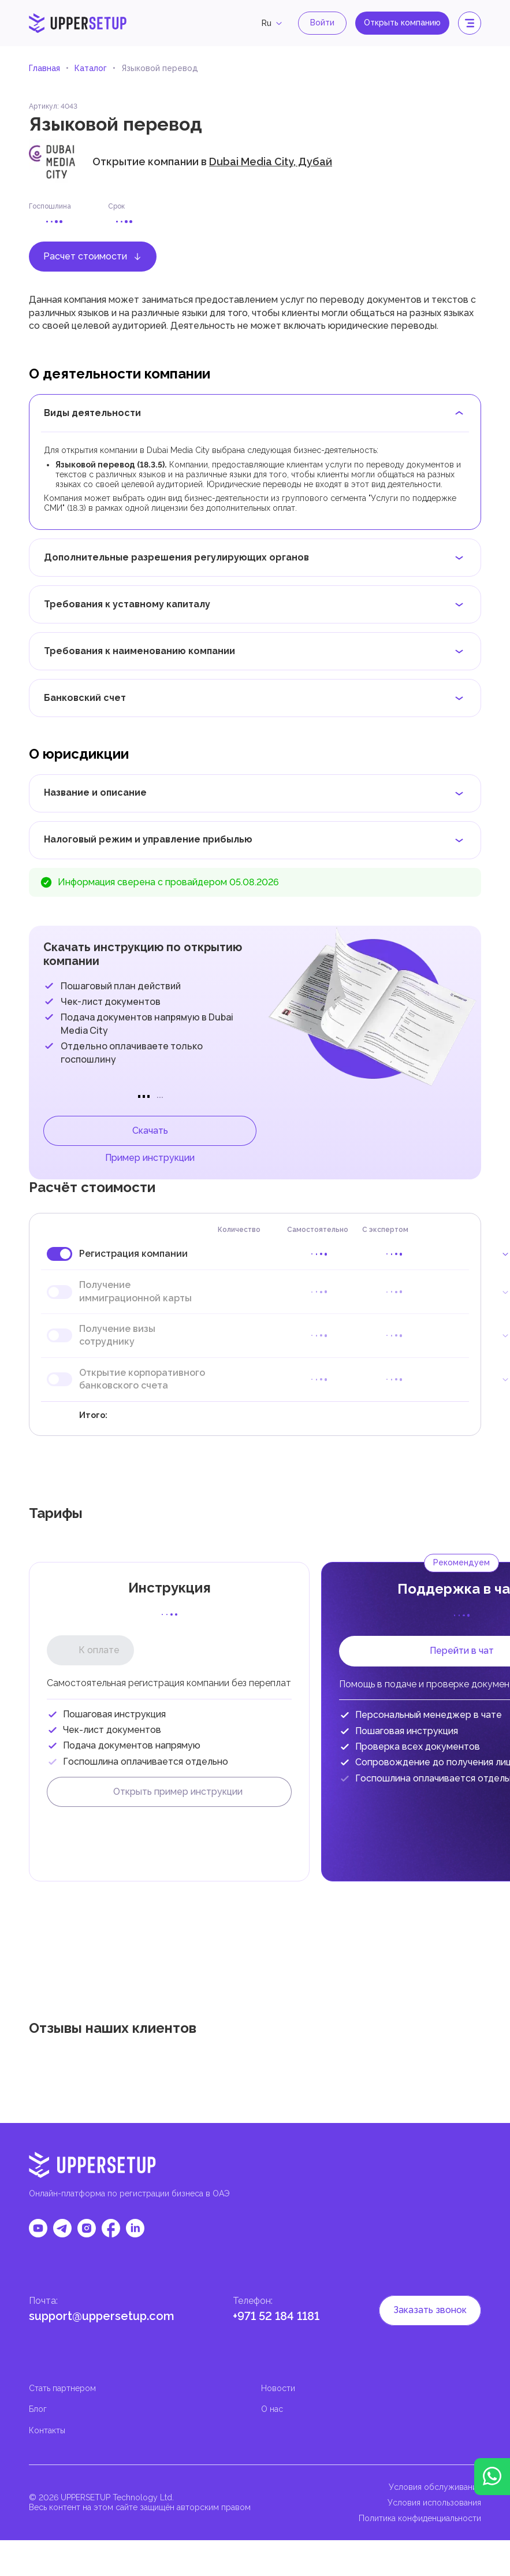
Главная (44, 68)
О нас (272, 2409)
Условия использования (434, 2502)
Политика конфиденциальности (420, 2518)
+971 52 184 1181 (276, 2316)
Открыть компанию (402, 22)
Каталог (91, 68)
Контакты (47, 2430)
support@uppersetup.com (101, 2316)
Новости (278, 2388)
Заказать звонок (430, 2309)
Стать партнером (62, 2388)
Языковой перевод (159, 68)
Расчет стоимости (92, 256)
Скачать (150, 1130)
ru (273, 23)
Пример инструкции (150, 1157)
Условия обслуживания (435, 2487)
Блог (38, 2409)
